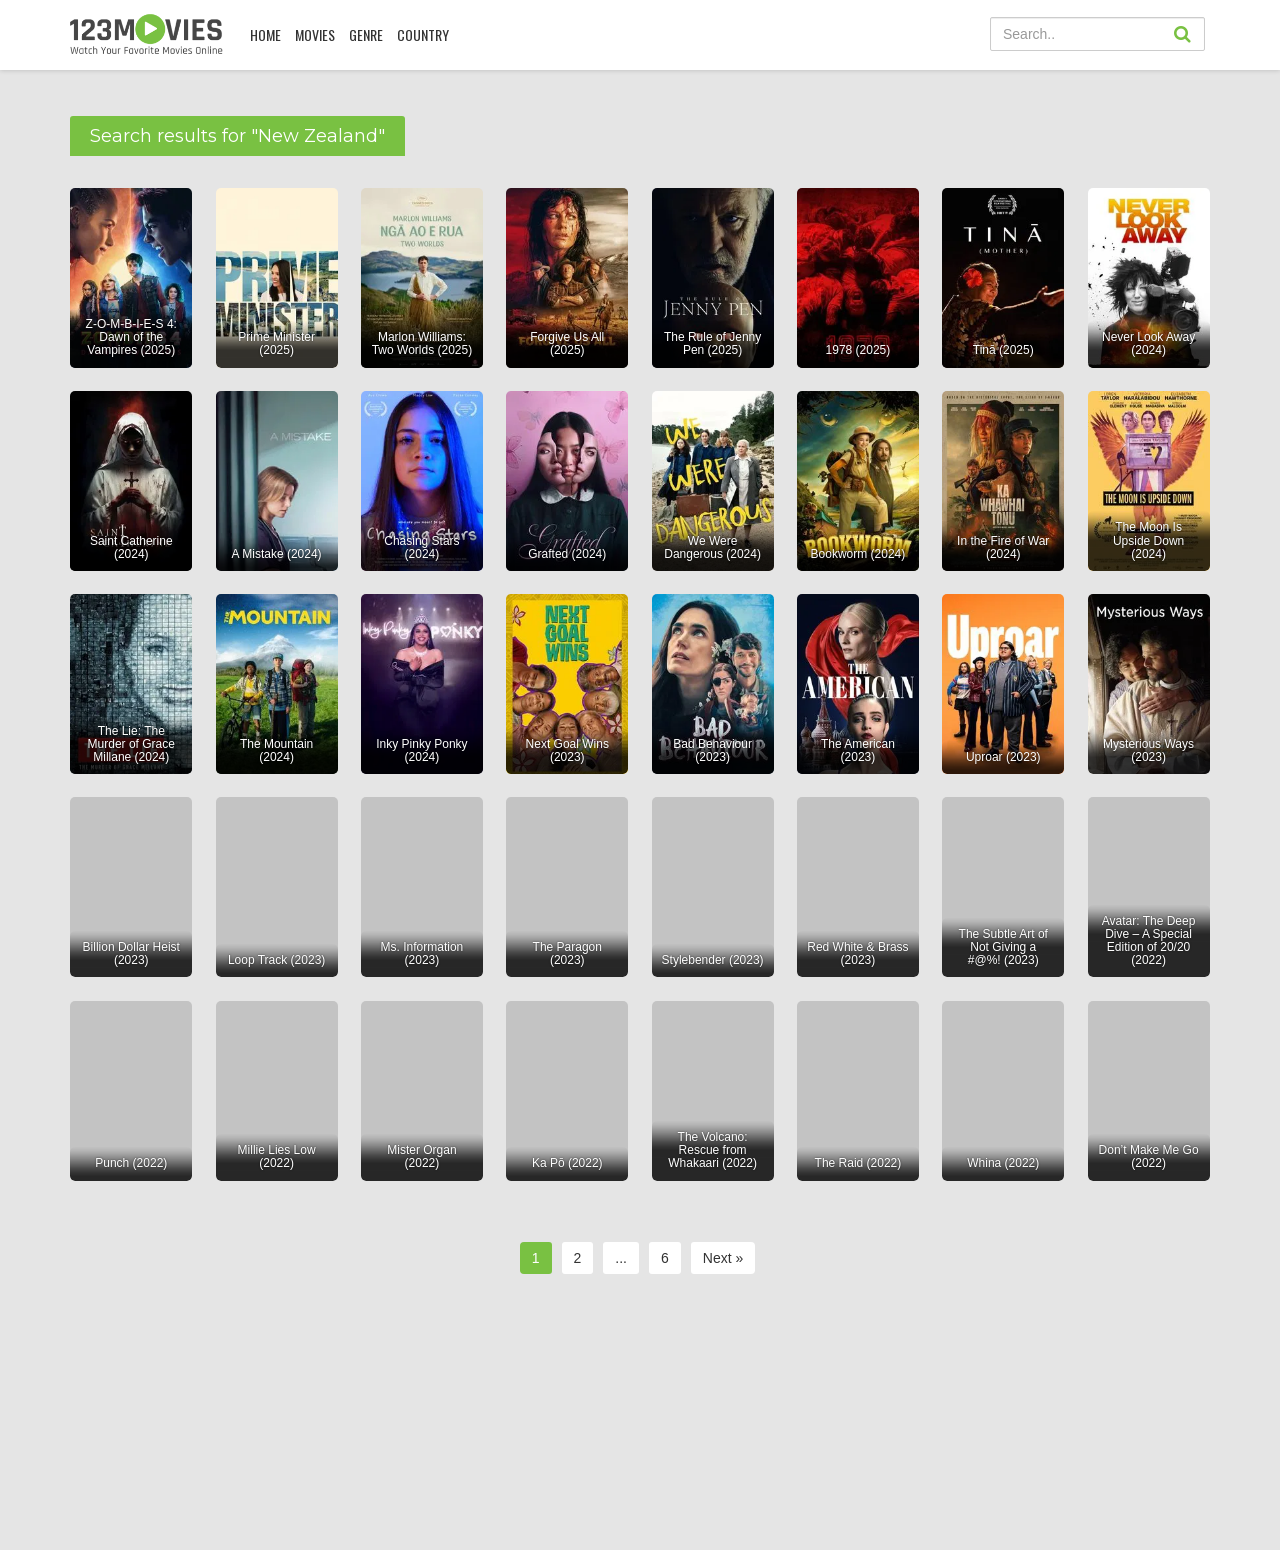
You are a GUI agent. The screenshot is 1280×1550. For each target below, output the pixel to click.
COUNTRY (423, 34)
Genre (366, 34)
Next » (723, 1258)
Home (265, 34)
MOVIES (315, 34)
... (621, 1258)
